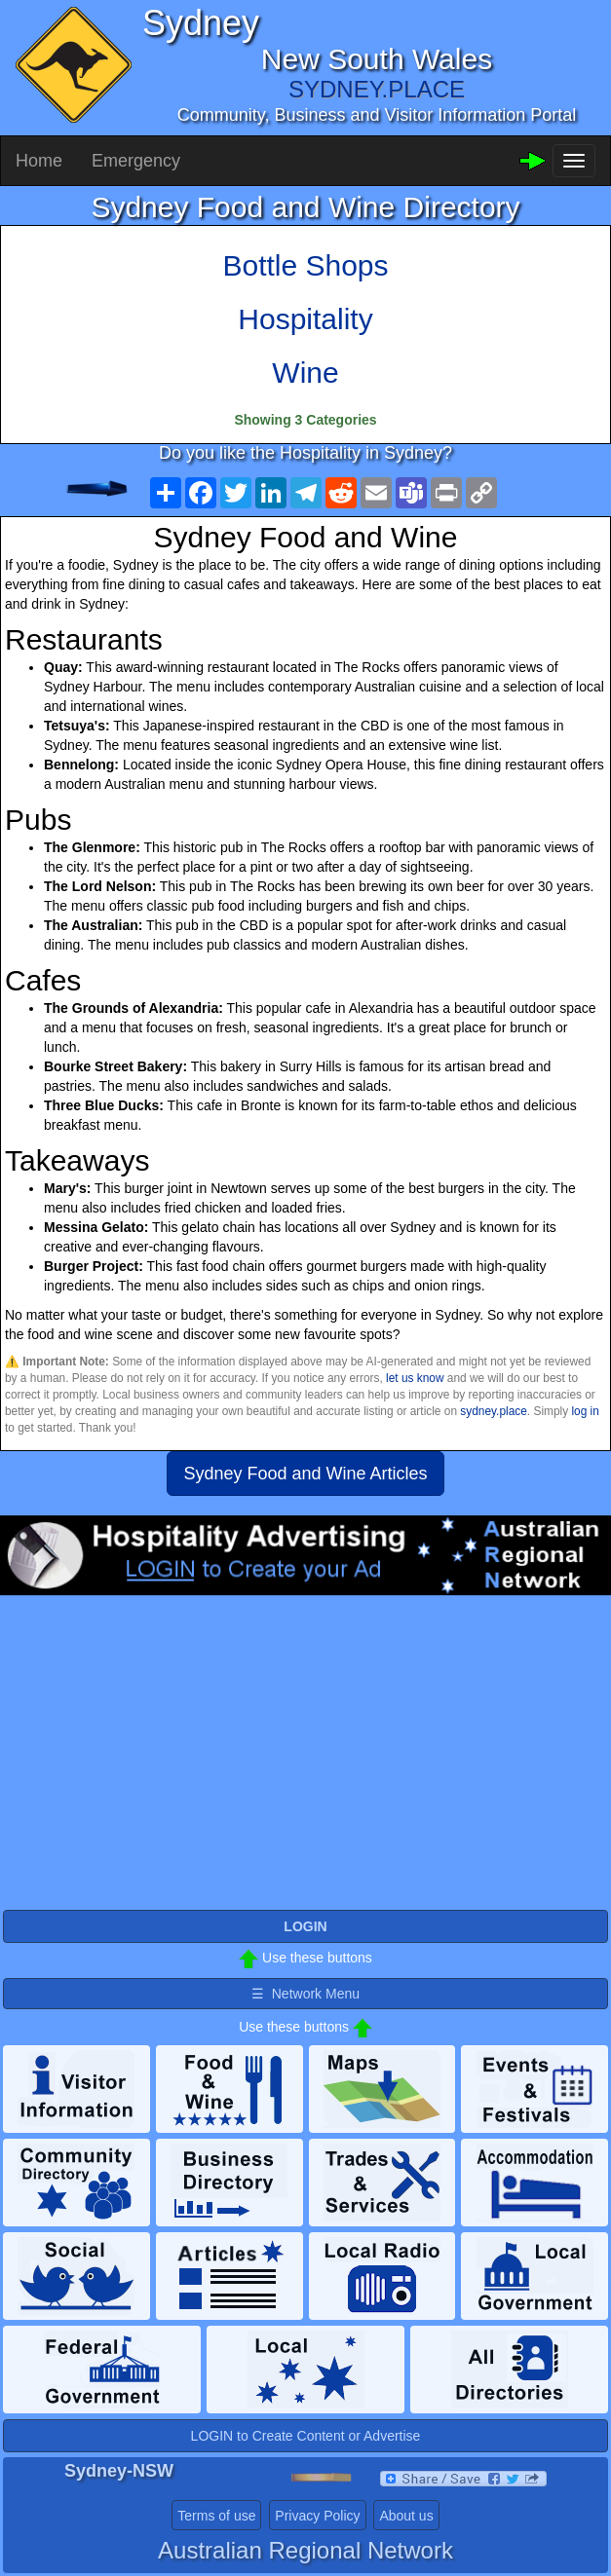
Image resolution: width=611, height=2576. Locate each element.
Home (39, 160)
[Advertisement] (305, 1751)
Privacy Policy (317, 2515)
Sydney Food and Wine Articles (305, 1473)
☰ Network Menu (305, 1993)
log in (584, 1411)
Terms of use (216, 2515)
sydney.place (493, 1411)
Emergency (136, 160)
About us (406, 2515)
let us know (414, 1378)
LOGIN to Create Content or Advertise (306, 2436)
